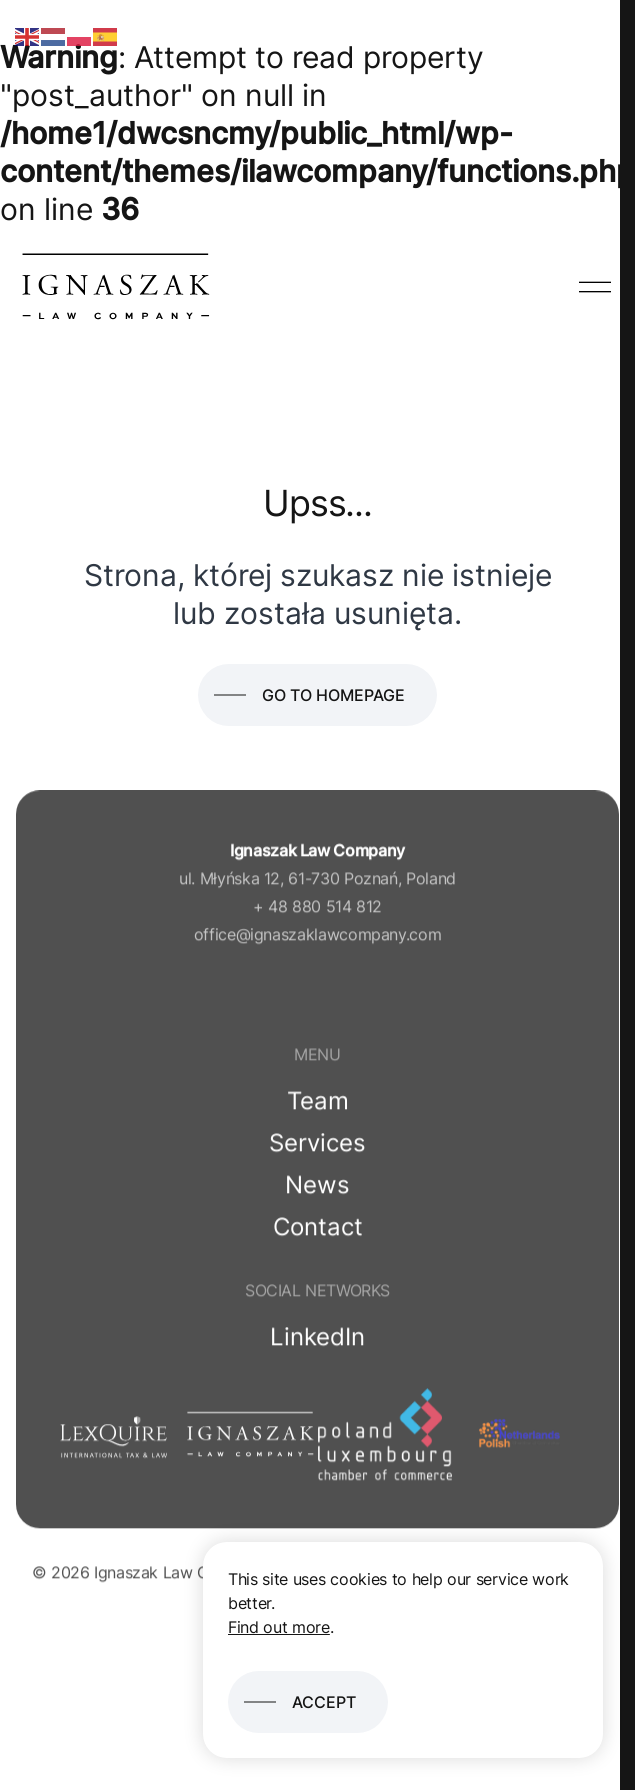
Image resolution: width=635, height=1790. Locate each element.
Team (318, 1104)
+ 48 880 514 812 (317, 910)
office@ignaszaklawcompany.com (318, 938)
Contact (318, 1230)
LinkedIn (317, 1340)
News (317, 1188)
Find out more (279, 1627)
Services (317, 1146)
